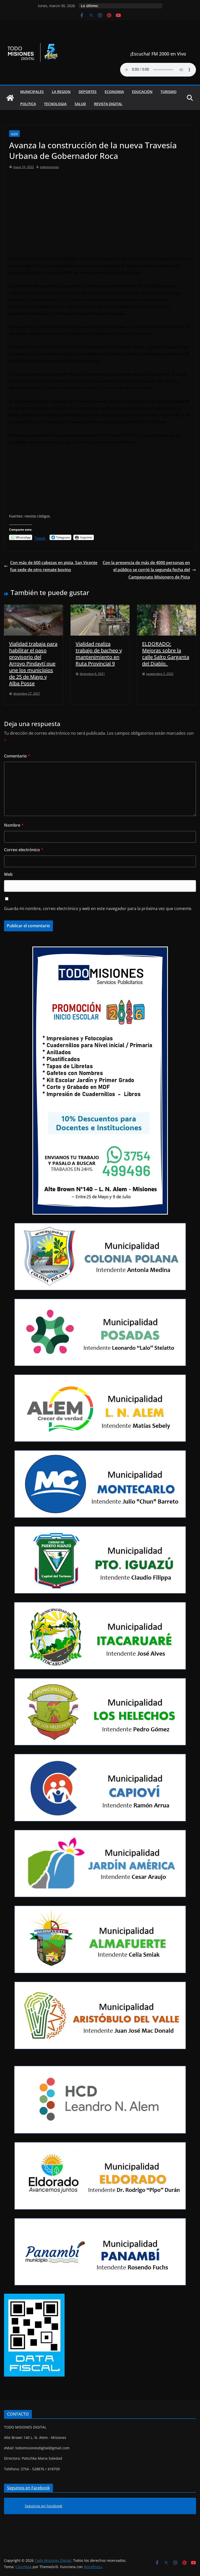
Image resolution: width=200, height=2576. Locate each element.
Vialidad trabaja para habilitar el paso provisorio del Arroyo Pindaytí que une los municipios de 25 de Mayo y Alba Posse (33, 663)
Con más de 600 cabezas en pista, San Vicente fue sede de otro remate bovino (50, 566)
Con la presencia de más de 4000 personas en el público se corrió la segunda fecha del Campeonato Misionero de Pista (149, 570)
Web (8, 874)
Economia (114, 91)
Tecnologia (55, 103)
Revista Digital (108, 103)
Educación (142, 91)
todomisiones (49, 167)
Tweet (40, 537)
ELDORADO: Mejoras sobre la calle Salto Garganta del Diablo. (165, 653)
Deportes (88, 91)
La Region (61, 91)
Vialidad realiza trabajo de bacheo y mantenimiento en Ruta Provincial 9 (99, 653)
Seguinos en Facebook (28, 2488)
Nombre (14, 825)
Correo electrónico (23, 850)
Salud (80, 103)
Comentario (17, 756)
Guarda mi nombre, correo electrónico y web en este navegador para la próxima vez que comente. (98, 908)
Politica (28, 103)
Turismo (168, 91)
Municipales (32, 91)
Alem (14, 133)
